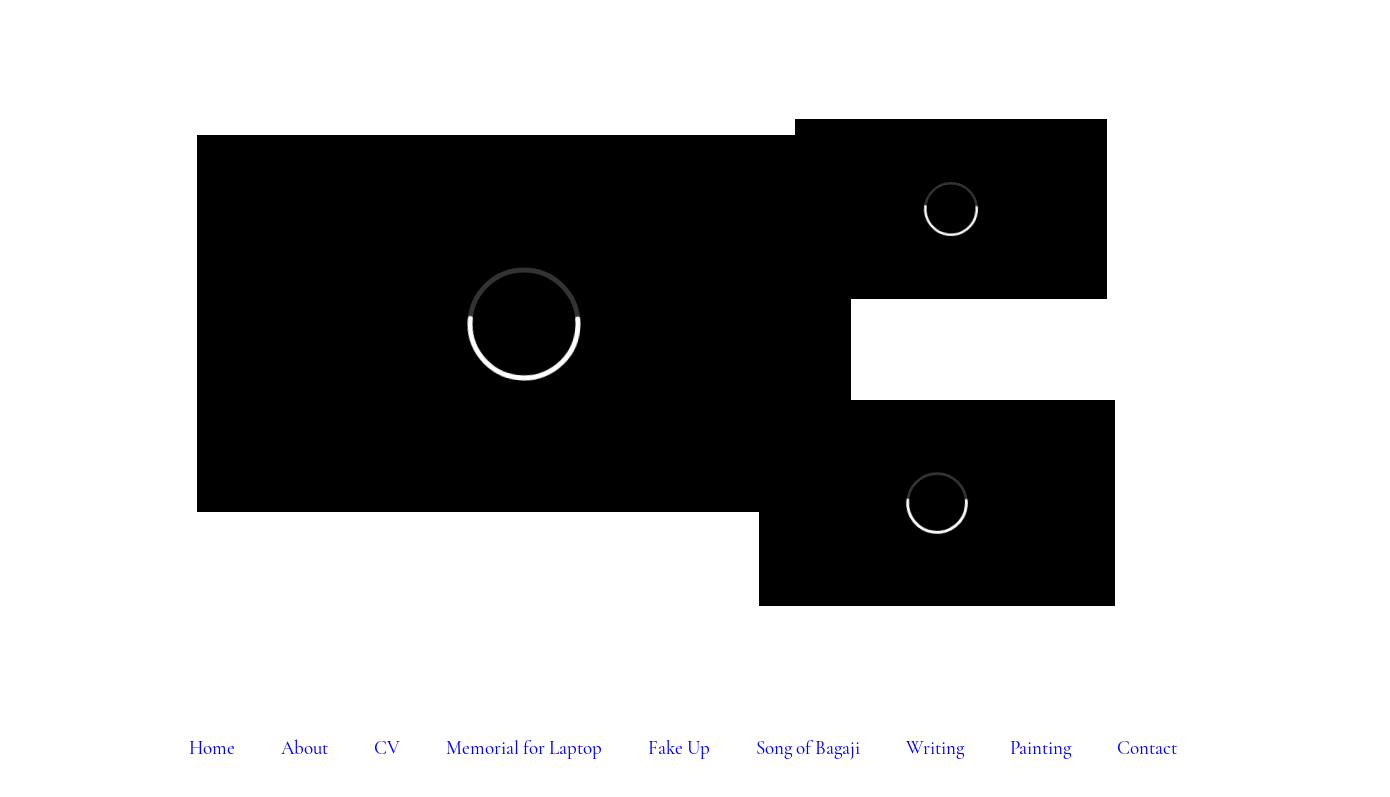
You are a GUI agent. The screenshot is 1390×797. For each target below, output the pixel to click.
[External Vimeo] (524, 323)
